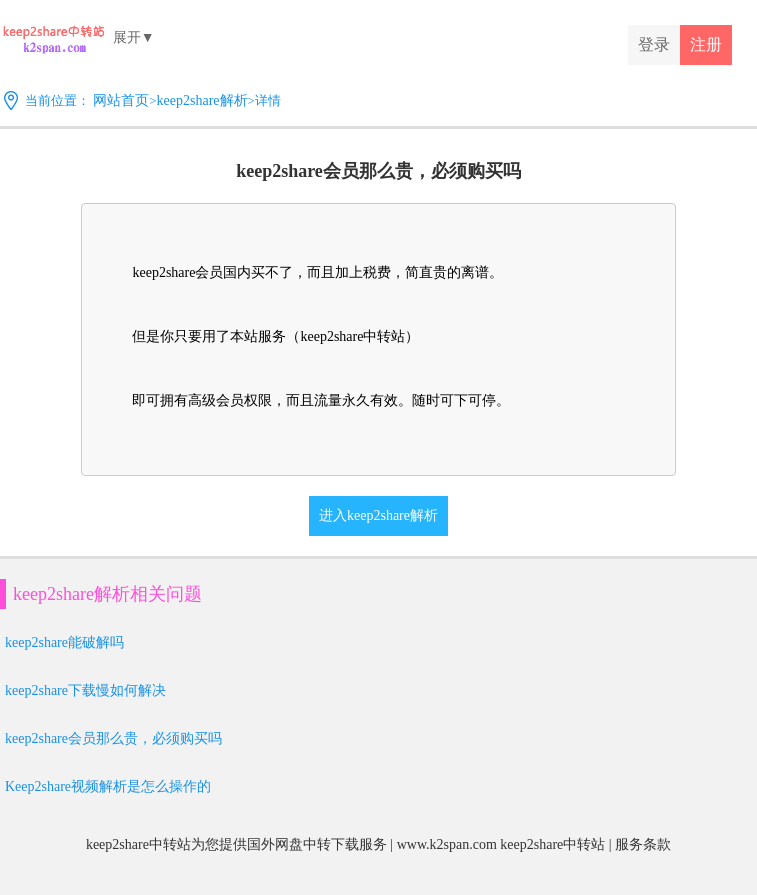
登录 (654, 44)
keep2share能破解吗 (64, 642)
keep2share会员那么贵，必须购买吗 (113, 738)
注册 (706, 44)
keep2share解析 (202, 100)
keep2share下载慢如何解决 (85, 690)
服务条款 (643, 844)
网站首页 (121, 100)
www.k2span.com (447, 844)
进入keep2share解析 (378, 515)
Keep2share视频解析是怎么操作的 (108, 786)
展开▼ (134, 37)
